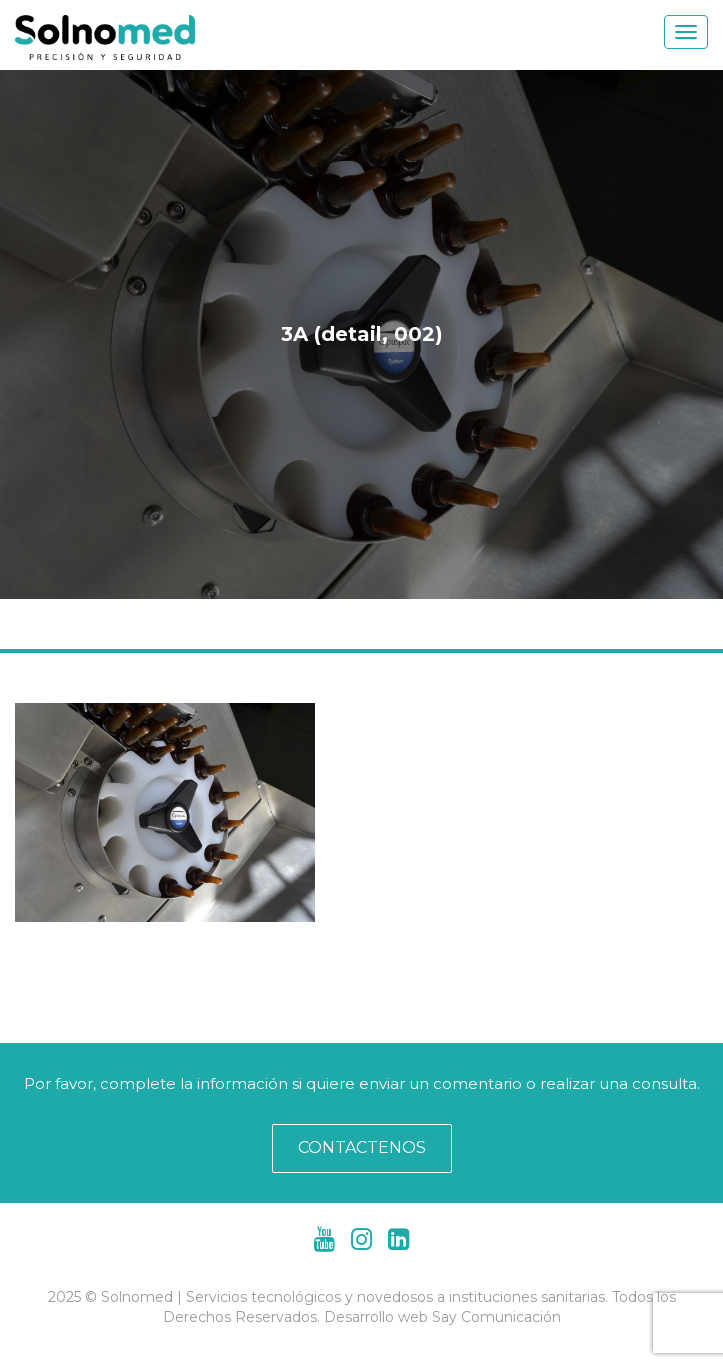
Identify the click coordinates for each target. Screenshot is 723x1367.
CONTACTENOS (362, 1147)
